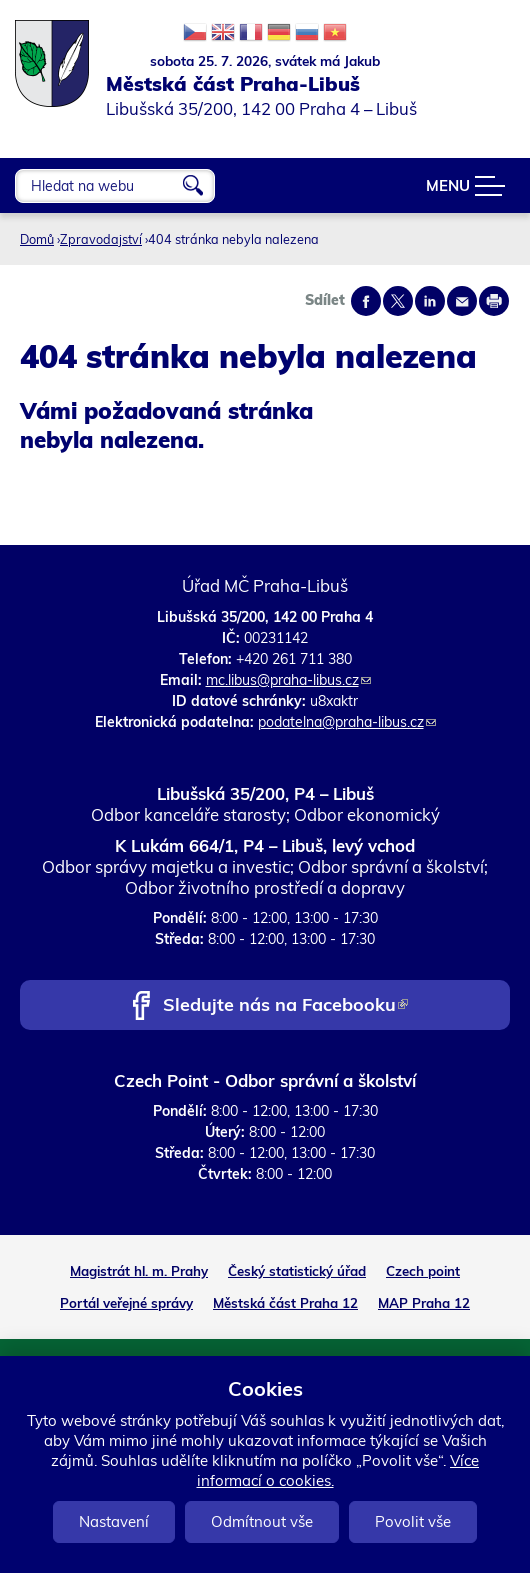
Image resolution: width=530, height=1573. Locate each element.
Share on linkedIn (430, 301)
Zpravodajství (101, 239)
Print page (494, 301)
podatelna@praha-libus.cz (347, 722)
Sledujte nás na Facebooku (285, 1006)
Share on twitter (398, 301)
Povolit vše (413, 1521)
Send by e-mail (462, 301)
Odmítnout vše (262, 1521)
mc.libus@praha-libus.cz (288, 680)
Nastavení (114, 1521)
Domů (37, 239)
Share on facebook (366, 301)
